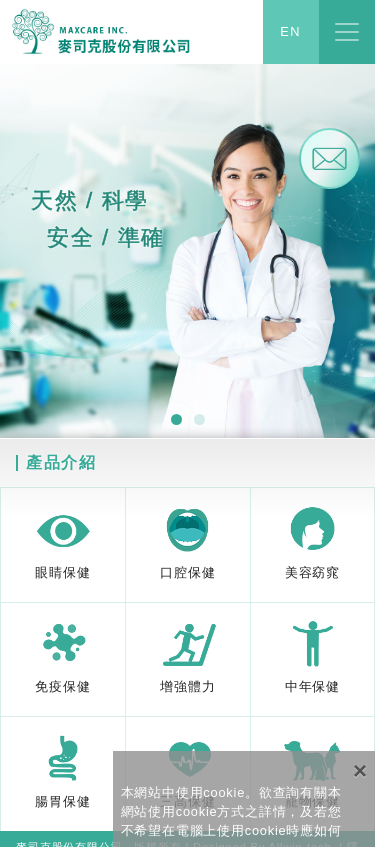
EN (290, 32)
